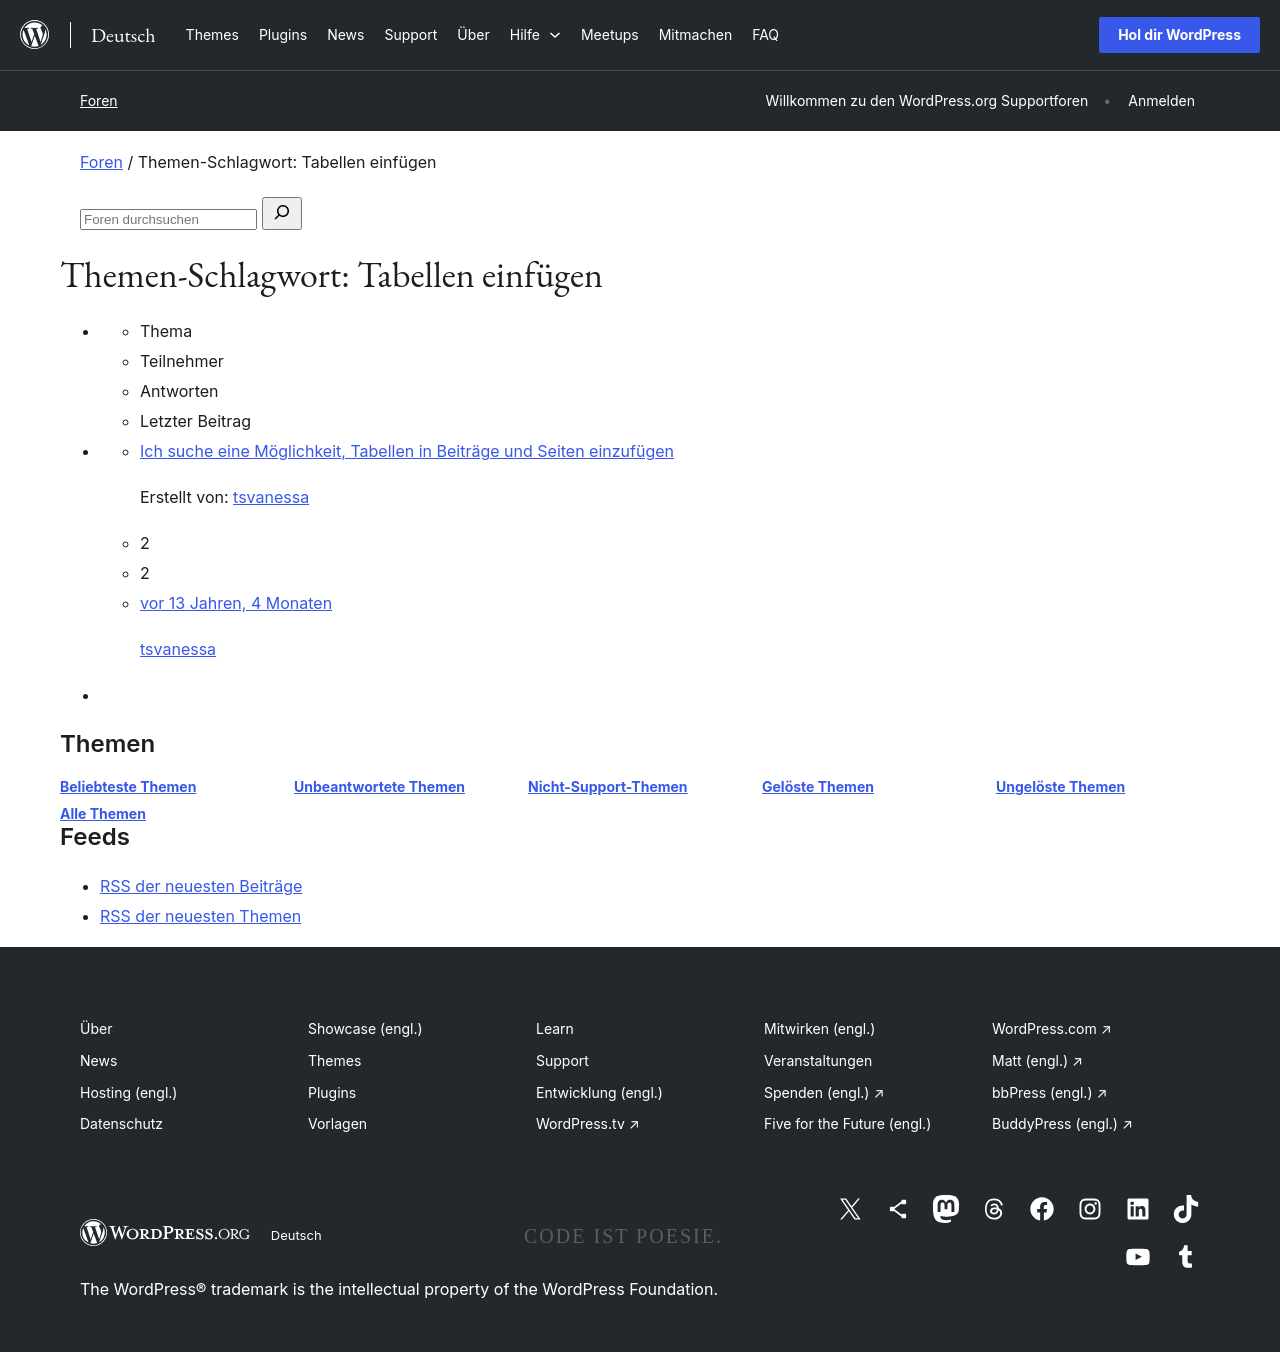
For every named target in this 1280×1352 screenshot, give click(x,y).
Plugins (332, 1092)
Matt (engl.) (1037, 1060)
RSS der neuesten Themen (200, 916)
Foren (99, 100)
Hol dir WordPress (1179, 34)
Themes (334, 1060)
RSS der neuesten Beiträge (201, 886)
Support (562, 1060)
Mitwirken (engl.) (819, 1028)
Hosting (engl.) (128, 1092)
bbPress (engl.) (1049, 1092)
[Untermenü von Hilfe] (535, 34)
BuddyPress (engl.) (1062, 1123)
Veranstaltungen (818, 1060)
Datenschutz (121, 1123)
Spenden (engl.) (824, 1092)
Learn (555, 1028)
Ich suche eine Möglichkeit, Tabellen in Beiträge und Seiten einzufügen (407, 451)
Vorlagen (337, 1123)
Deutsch (296, 1235)
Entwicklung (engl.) (599, 1092)
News (98, 1060)
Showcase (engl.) (365, 1028)
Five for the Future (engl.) (847, 1123)
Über (96, 1028)
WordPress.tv (588, 1123)
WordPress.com (1052, 1028)
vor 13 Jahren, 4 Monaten (236, 603)
